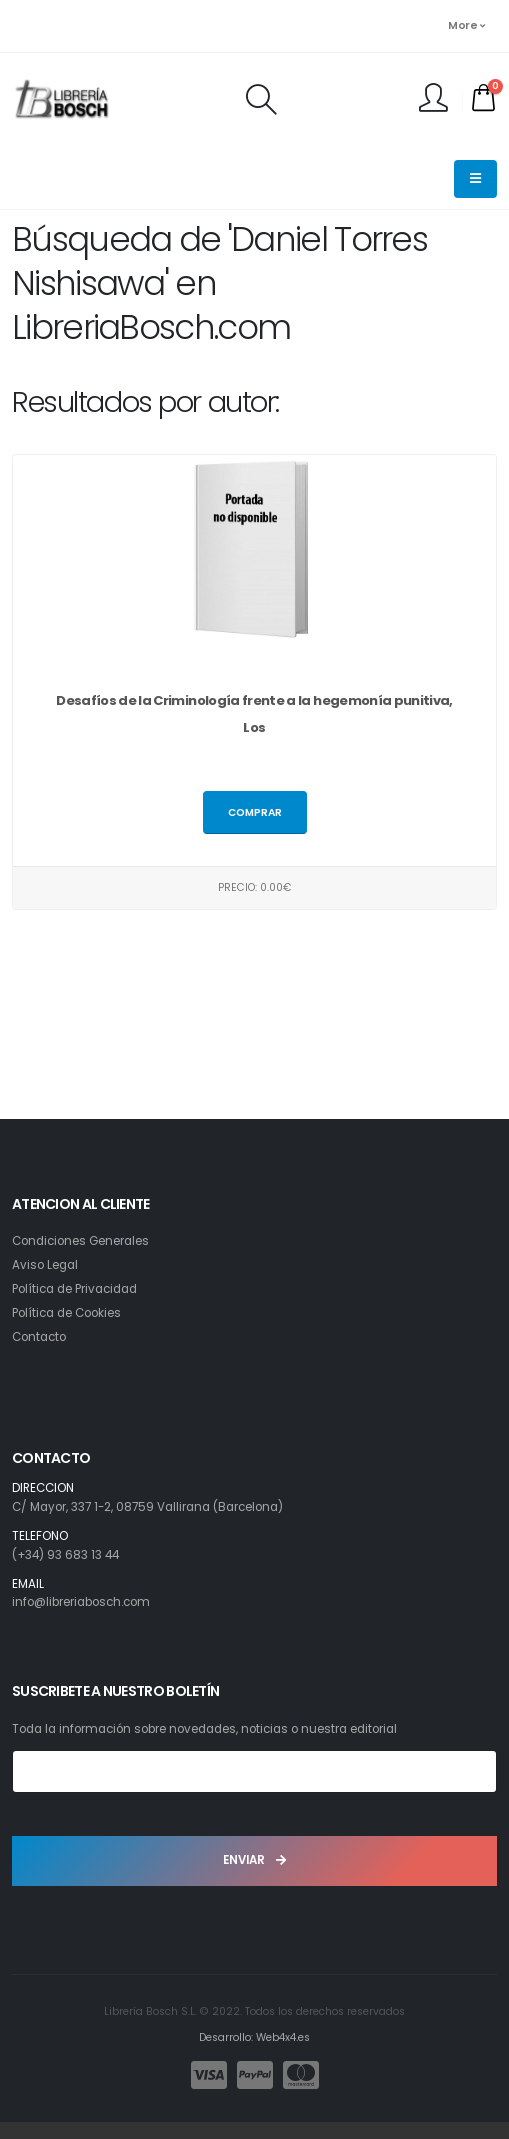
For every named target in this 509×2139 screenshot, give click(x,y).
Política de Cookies (66, 1313)
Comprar (255, 812)
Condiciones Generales (80, 1241)
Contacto (39, 1337)
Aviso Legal (45, 1265)
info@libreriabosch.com (81, 1602)
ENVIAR (254, 1860)
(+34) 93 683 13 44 (65, 1555)
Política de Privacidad (74, 1289)
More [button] (466, 25)
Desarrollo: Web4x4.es (254, 2037)
